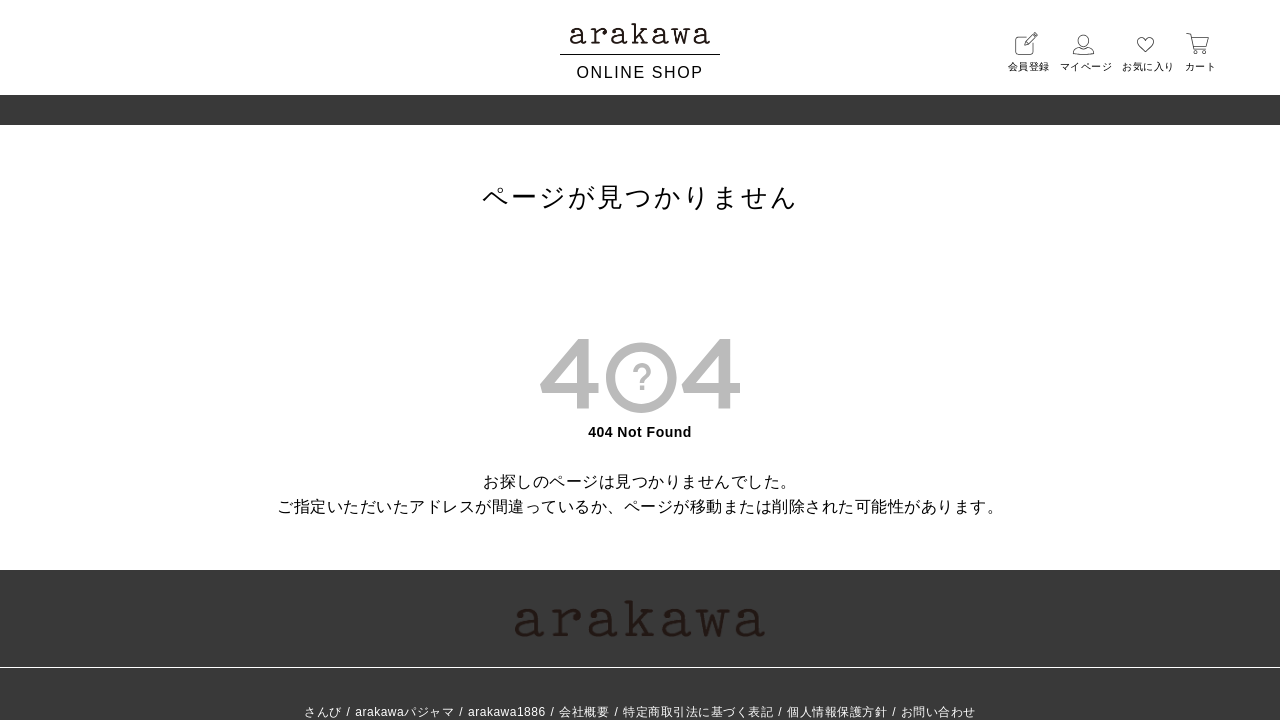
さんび (323, 712)
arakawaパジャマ (404, 712)
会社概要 (584, 712)
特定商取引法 (698, 712)
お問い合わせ (938, 712)
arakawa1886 (507, 712)
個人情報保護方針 (837, 712)
